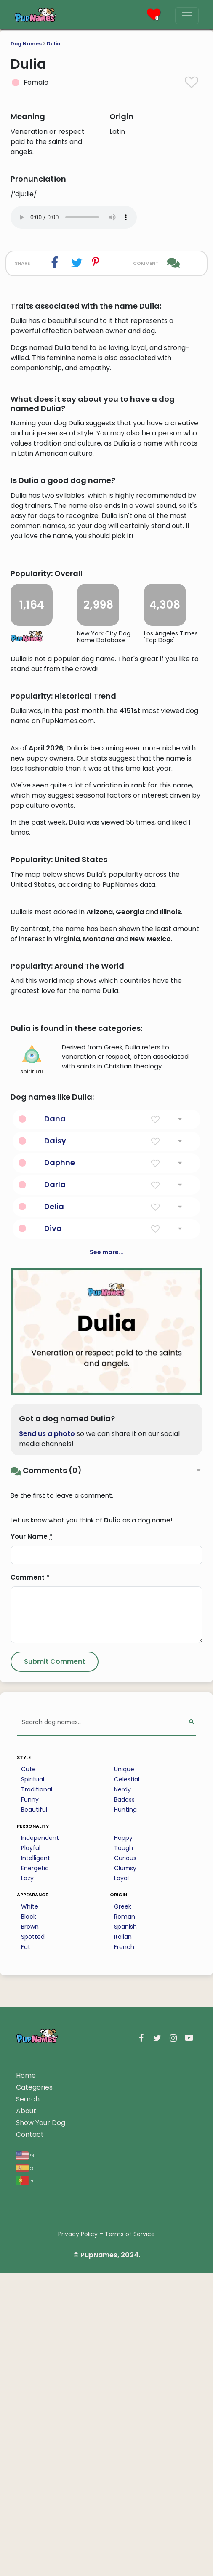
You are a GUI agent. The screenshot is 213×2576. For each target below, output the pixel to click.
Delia (54, 1509)
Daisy (55, 1444)
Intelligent (35, 2161)
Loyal (121, 2181)
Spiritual (32, 2082)
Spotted (33, 2240)
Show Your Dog (40, 2426)
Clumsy (125, 2171)
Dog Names (26, 43)
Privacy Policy (78, 2537)
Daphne (59, 1465)
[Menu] (187, 15)
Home (26, 2379)
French (124, 2250)
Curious (125, 2161)
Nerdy (122, 2092)
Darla (55, 1487)
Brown (30, 2230)
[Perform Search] (191, 2026)
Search (28, 2402)
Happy (123, 2141)
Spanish (125, 2230)
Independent (40, 2141)
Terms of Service (130, 2537)
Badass (124, 2102)
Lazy (27, 2181)
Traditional (36, 2092)
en (25, 2458)
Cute (28, 2072)
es (24, 2471)
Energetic (35, 2171)
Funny (30, 2102)
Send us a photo (47, 1737)
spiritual (31, 1363)
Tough (123, 2151)
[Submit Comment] (55, 1965)
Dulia (54, 43)
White (29, 2209)
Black (28, 2220)
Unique (124, 2072)
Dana (55, 1422)
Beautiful (34, 2113)
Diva (53, 1531)
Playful (30, 2151)
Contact (30, 2438)
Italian (123, 2240)
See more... (107, 1555)
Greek (122, 2209)
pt (25, 2483)
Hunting (125, 2113)
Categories (34, 2390)
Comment (30, 1880)
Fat (25, 2250)
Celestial (126, 2082)
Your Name (32, 1839)
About (26, 2414)
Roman (124, 2220)
